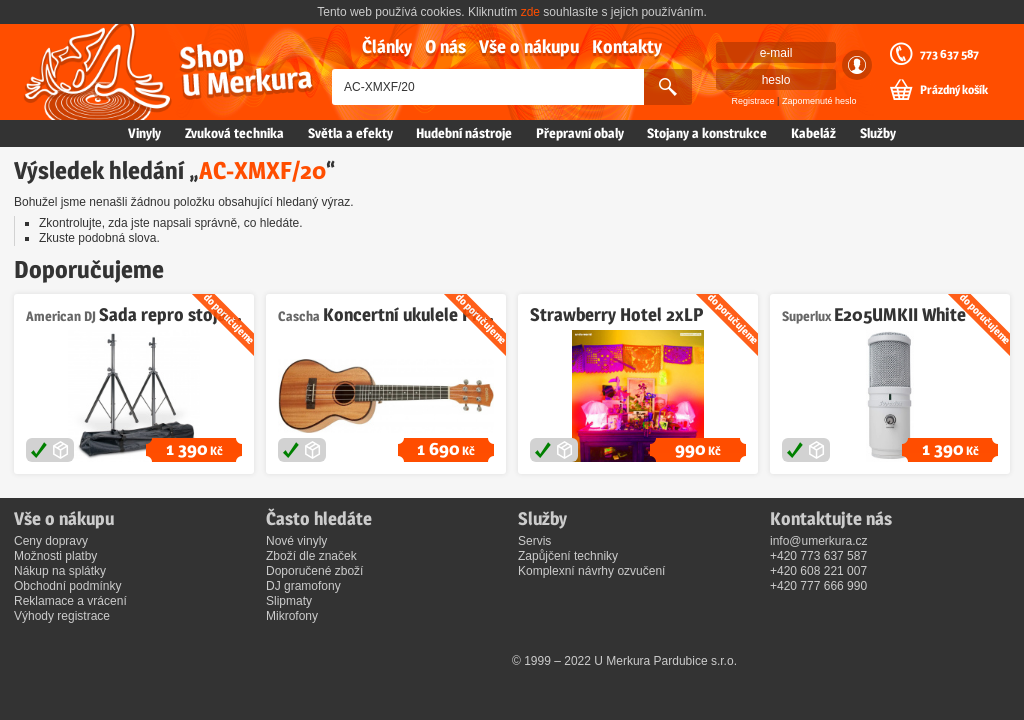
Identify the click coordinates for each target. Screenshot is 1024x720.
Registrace (753, 101)
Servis (534, 541)
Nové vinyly (296, 541)
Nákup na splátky (60, 571)
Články (387, 46)
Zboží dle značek (311, 556)
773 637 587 (949, 54)
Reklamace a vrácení (70, 601)
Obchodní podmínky (67, 586)
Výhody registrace (62, 616)
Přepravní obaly (580, 133)
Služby (878, 133)
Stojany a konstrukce (707, 133)
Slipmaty (289, 601)
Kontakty (627, 46)
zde (530, 12)
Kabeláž (813, 133)
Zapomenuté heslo (819, 101)
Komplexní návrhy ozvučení (591, 571)
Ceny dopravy (51, 541)
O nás (445, 46)
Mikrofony (292, 616)
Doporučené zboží (314, 571)
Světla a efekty (350, 133)
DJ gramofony (303, 586)
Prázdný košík (954, 90)
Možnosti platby (55, 556)
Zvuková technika (234, 133)
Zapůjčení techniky (568, 556)
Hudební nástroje (464, 133)
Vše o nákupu (529, 46)
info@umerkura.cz (819, 541)
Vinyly (144, 133)
